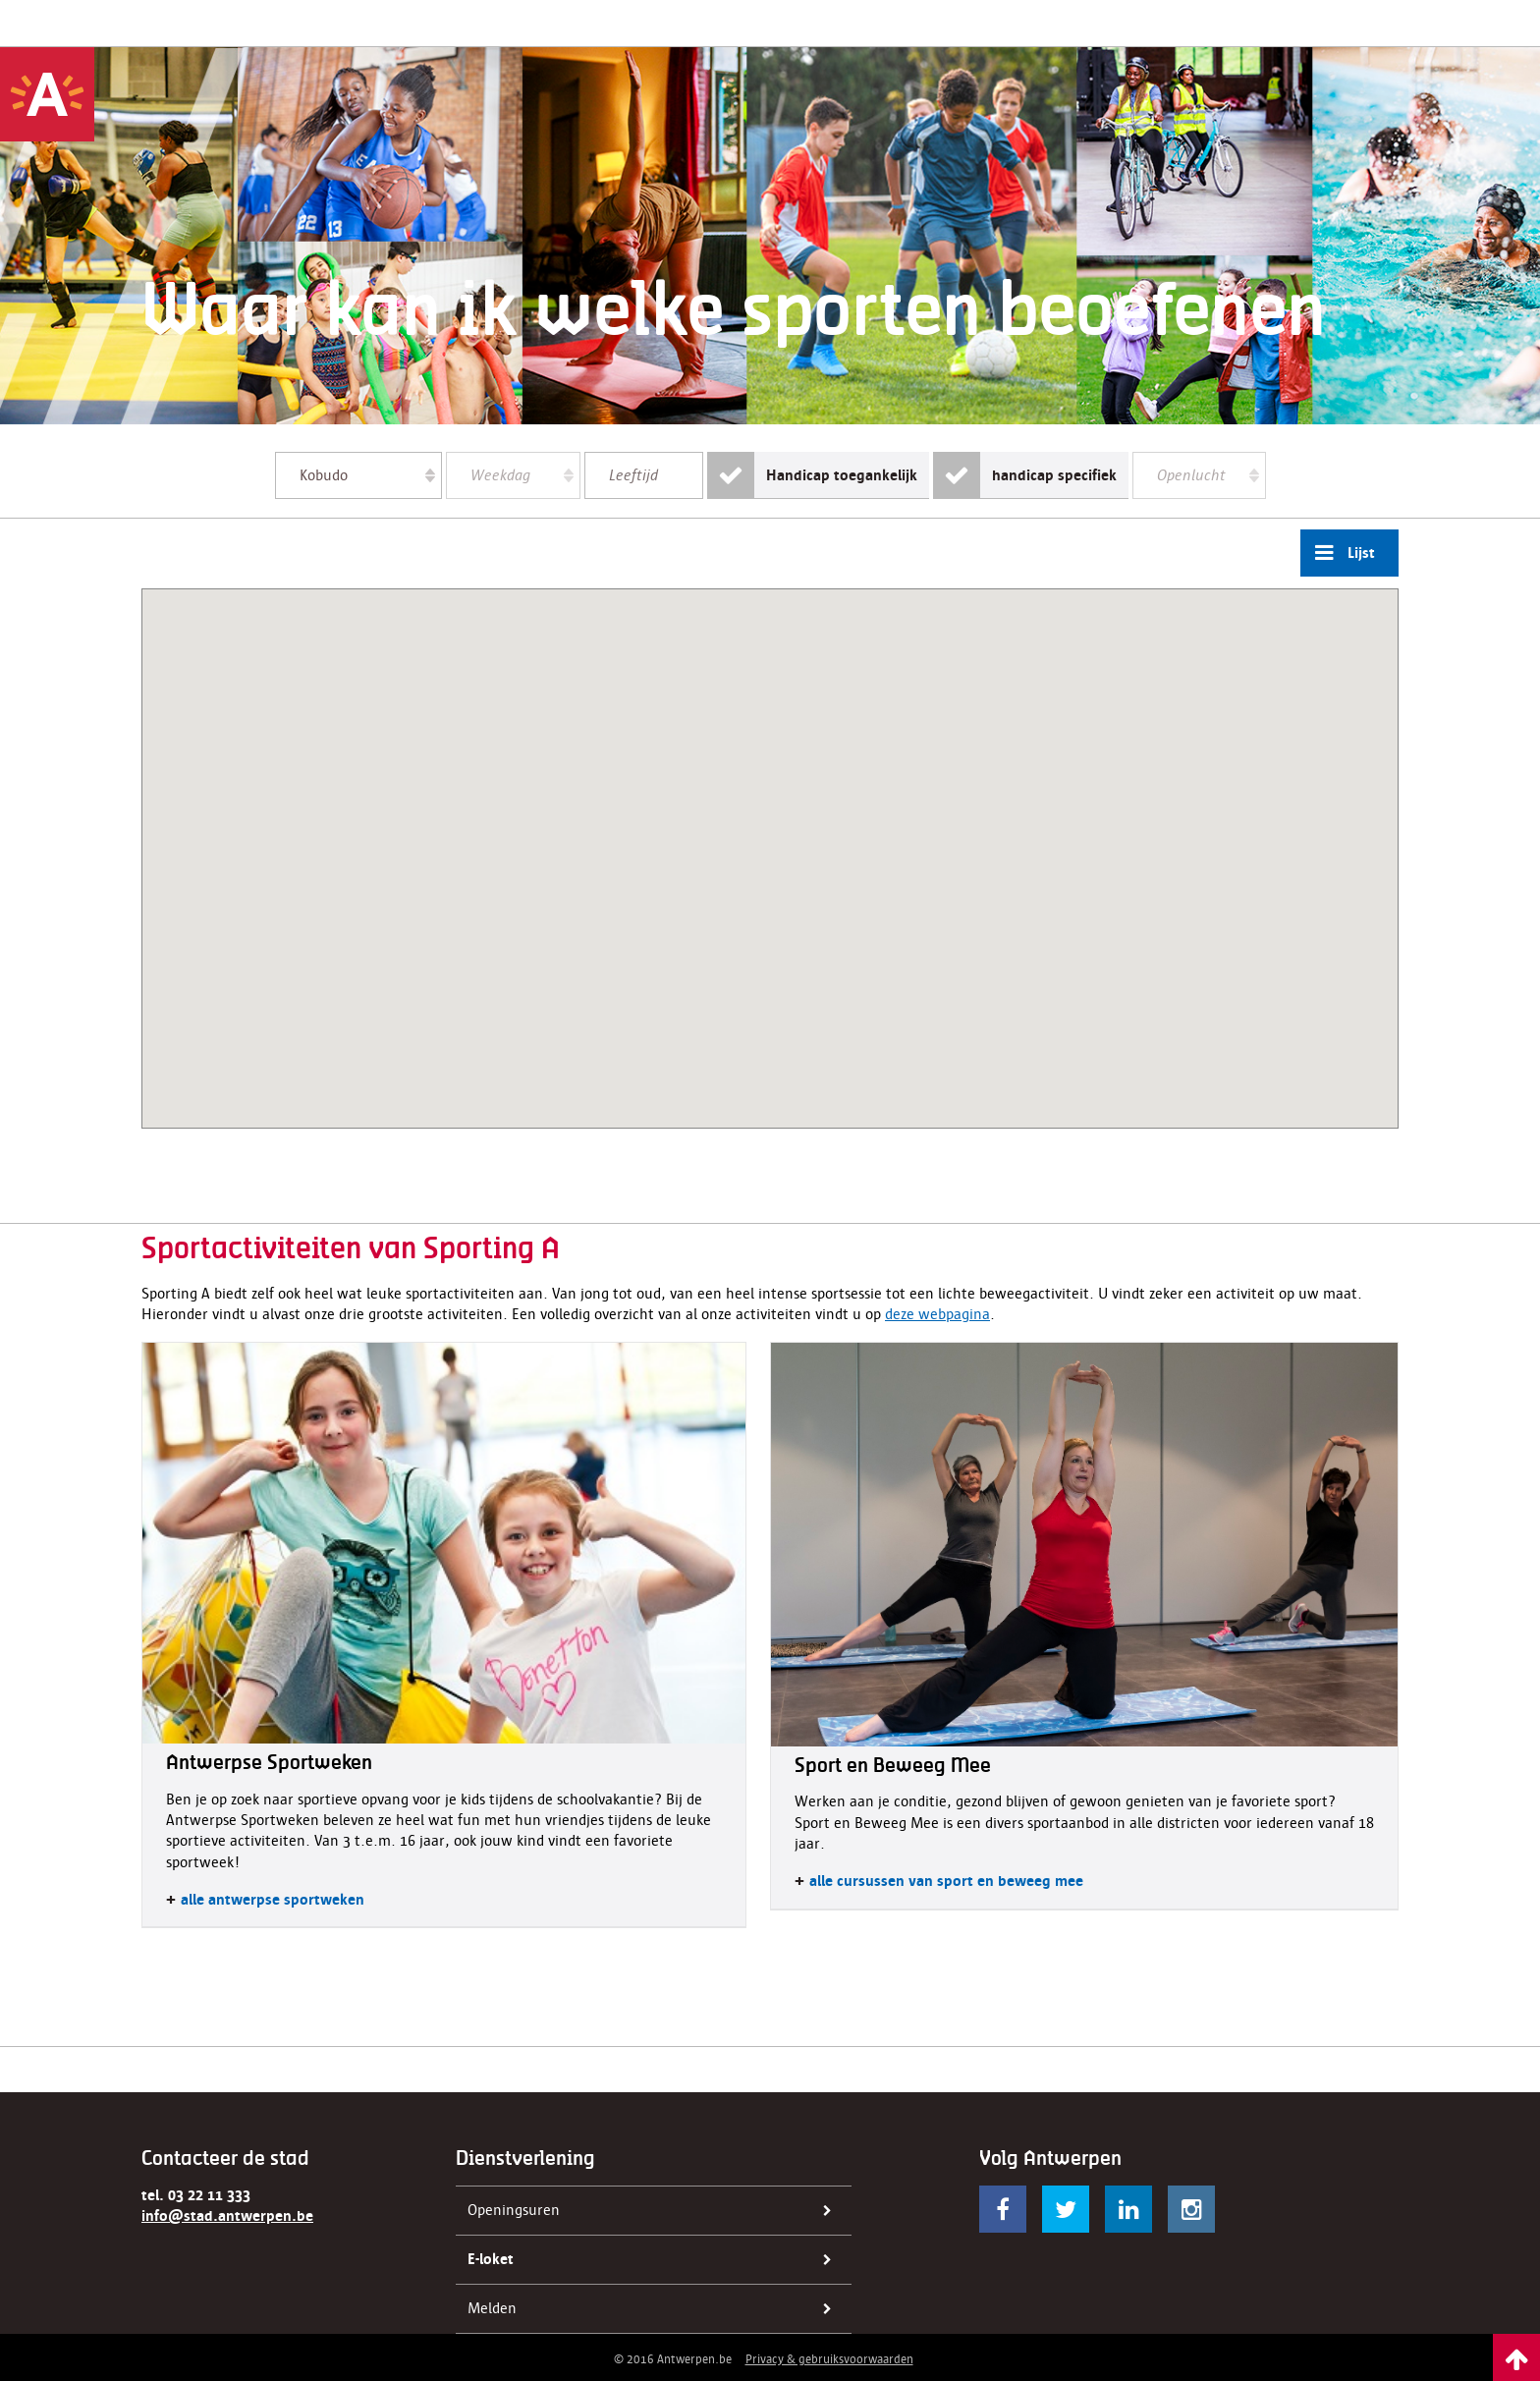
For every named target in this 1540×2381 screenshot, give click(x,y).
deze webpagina (937, 1314)
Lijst (1337, 553)
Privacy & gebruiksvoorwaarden (829, 2359)
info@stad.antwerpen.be (227, 2216)
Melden (656, 2309)
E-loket (656, 2260)
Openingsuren (656, 2211)
